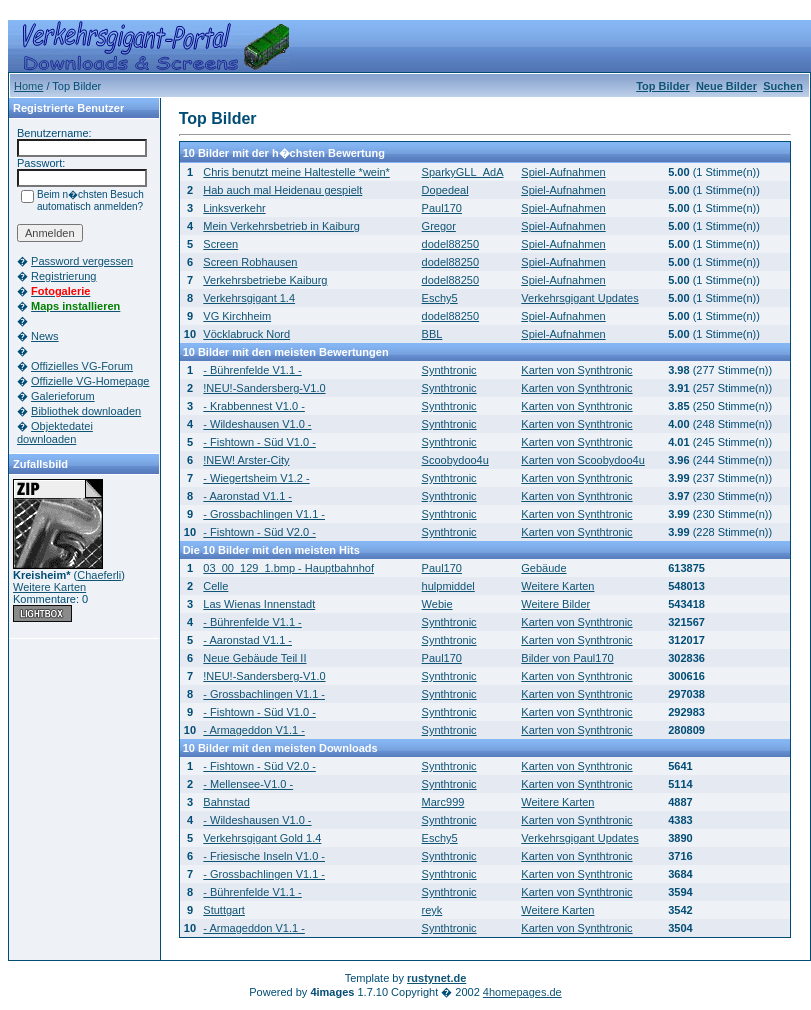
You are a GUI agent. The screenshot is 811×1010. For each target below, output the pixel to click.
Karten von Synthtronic (576, 370)
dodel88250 (451, 244)
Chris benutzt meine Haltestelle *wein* (296, 172)
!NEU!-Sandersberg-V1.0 (264, 388)
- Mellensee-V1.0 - (248, 784)
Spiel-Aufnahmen (563, 172)
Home (28, 86)
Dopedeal (445, 190)
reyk (432, 910)
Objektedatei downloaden (55, 432)
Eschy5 (440, 298)
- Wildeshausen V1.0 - (257, 424)
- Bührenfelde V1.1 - (252, 370)
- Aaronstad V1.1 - (247, 496)
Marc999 (443, 802)
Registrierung (63, 276)
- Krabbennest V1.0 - (254, 406)
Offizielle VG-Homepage (90, 381)
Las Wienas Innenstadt (259, 604)
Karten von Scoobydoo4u (583, 460)
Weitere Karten (49, 587)
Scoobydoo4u (455, 460)
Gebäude (543, 568)
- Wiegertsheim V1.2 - (256, 478)
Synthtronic (449, 370)
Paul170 (442, 208)
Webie (437, 604)
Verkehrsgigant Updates (579, 298)
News (45, 336)
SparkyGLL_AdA (463, 172)
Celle (215, 586)
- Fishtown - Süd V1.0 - (259, 442)
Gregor (439, 226)
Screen (220, 244)
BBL (432, 334)
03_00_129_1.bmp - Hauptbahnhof (288, 568)
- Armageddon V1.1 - (254, 730)
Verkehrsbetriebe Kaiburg (265, 280)
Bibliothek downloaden (86, 411)
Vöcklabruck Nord (246, 334)
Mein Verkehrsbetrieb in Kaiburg (281, 226)
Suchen (783, 86)
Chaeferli (99, 575)
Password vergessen (82, 261)
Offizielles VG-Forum (82, 366)
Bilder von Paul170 (567, 658)
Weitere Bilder (555, 604)
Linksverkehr (234, 208)
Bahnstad (226, 802)
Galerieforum (63, 396)
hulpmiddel (448, 586)
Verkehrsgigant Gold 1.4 (262, 838)
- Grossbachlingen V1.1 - (264, 514)
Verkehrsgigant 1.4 (249, 298)
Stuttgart (224, 910)
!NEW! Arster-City (246, 460)
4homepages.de (522, 992)
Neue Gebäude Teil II (254, 658)
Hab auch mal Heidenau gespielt (282, 190)
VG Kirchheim (237, 316)
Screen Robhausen (250, 262)
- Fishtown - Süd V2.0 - (259, 532)
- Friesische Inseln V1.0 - (264, 856)
